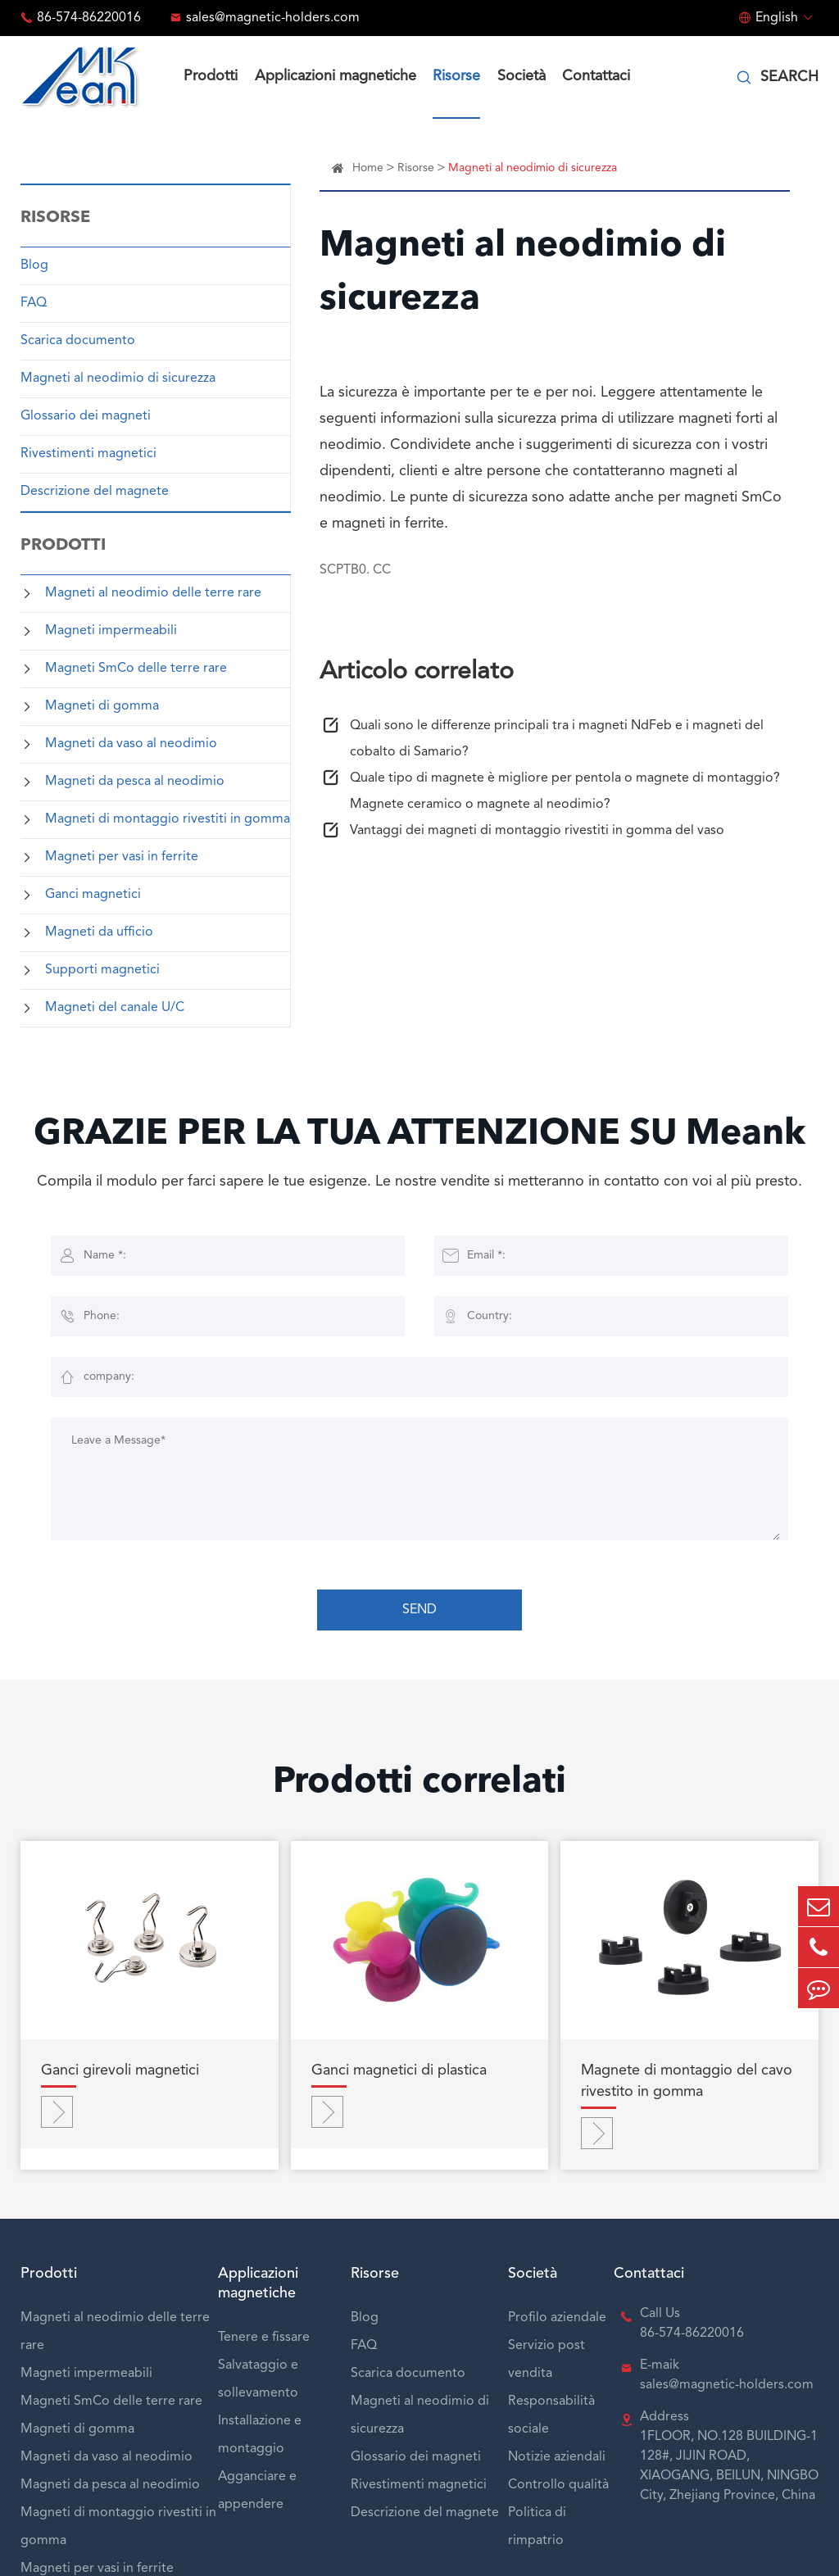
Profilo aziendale (557, 2317)
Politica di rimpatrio (537, 2526)
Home (367, 168)
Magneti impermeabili (111, 630)
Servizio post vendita (546, 2359)
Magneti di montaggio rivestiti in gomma (167, 819)
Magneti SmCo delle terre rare (136, 668)
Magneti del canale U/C (114, 1007)
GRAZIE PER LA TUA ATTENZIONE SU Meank (419, 1135)
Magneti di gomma (102, 706)
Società (521, 76)
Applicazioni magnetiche (335, 76)
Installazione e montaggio (260, 2435)
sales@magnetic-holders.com (273, 18)
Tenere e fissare (264, 2337)
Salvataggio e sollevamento (258, 2379)
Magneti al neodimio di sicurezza (117, 378)
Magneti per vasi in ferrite (121, 857)
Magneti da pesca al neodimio (134, 781)
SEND (419, 1610)
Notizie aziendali (556, 2457)
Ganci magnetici (93, 894)
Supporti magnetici (102, 970)
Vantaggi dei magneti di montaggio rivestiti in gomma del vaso (537, 830)
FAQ (33, 303)
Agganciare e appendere (257, 2490)
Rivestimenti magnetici (88, 453)
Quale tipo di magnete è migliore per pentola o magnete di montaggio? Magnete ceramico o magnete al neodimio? (565, 791)
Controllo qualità (558, 2485)
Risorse (456, 76)
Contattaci (596, 76)
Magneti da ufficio (99, 932)
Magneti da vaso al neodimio (131, 744)
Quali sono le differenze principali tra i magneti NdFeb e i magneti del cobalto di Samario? (557, 739)
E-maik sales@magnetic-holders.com (727, 2375)
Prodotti (211, 76)
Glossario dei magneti (85, 416)
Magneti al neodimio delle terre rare (153, 593)
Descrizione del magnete (94, 491)
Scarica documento (77, 340)
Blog (34, 265)
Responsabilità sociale (551, 2415)
